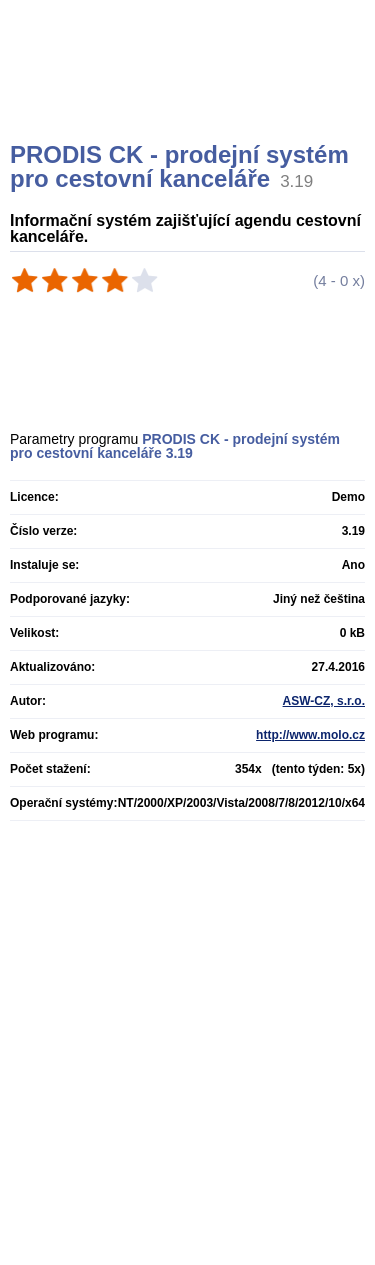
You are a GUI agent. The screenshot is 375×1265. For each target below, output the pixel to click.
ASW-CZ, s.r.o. (324, 701)
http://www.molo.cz (310, 735)
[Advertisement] (190, 95)
